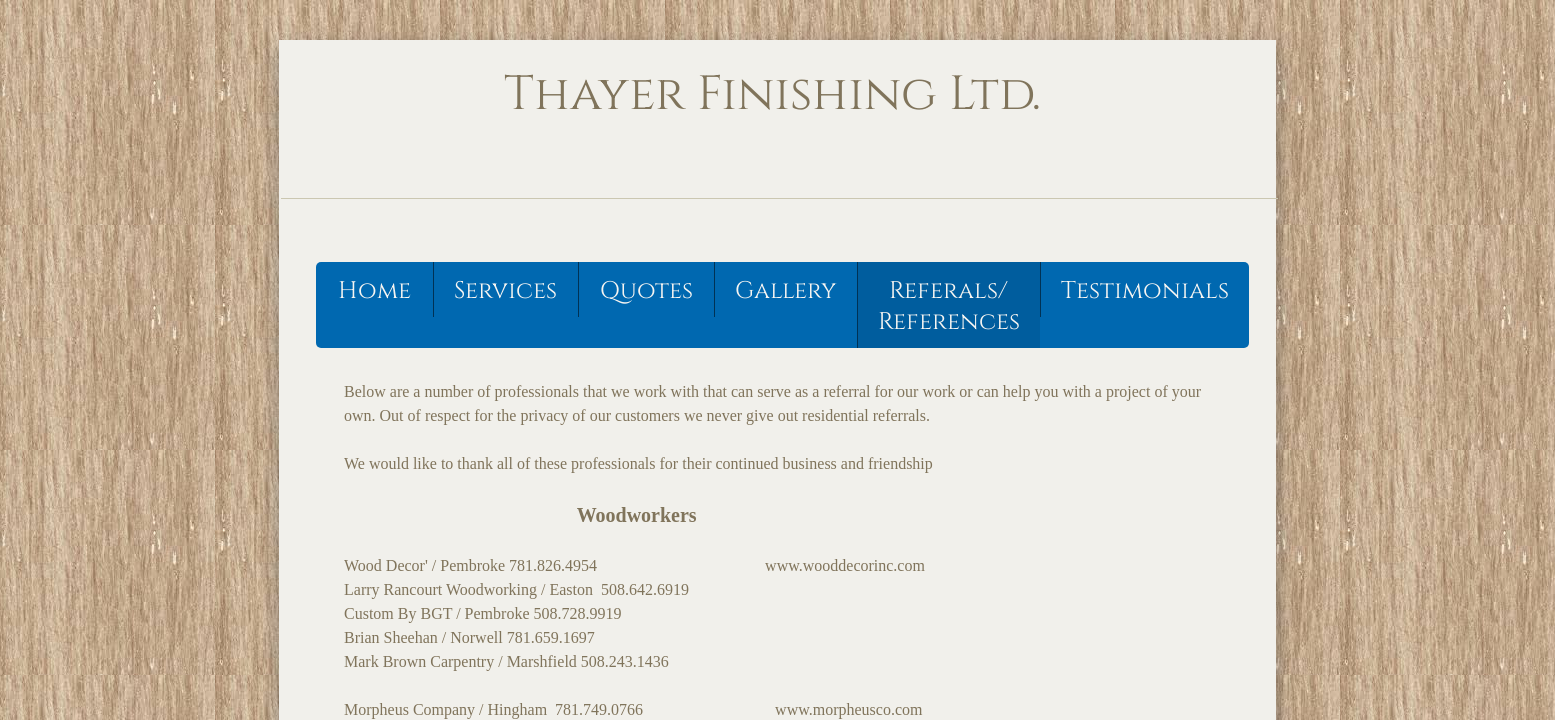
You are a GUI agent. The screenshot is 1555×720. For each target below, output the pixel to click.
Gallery (785, 291)
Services (505, 291)
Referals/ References (949, 306)
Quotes (646, 291)
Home (374, 291)
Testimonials (1145, 291)
